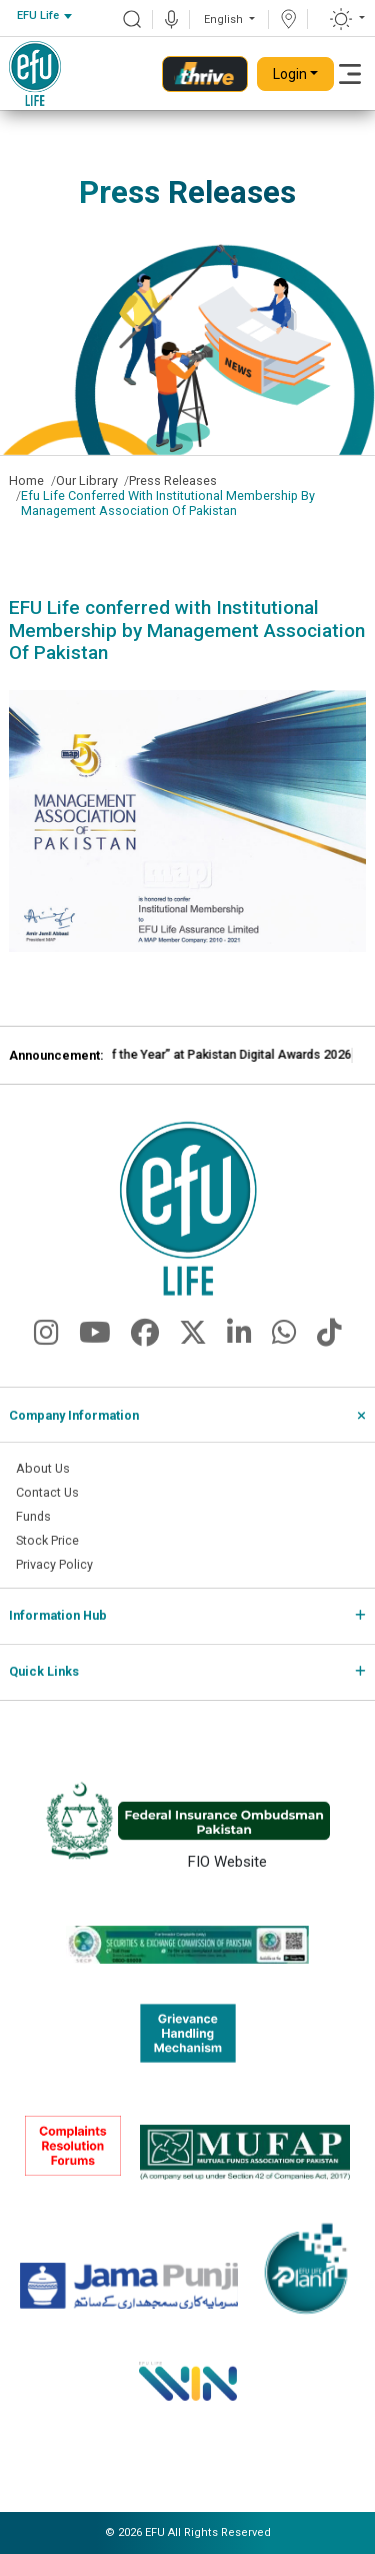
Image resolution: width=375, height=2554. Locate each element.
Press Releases (173, 481)
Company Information (74, 1444)
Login (290, 74)
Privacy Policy (54, 1593)
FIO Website (227, 1889)
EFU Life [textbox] (38, 15)
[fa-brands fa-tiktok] (329, 1368)
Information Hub (58, 1645)
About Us (43, 1498)
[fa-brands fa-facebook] (145, 1368)
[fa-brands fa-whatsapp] (284, 1368)
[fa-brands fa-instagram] (46, 1368)
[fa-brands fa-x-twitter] (193, 1368)
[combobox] (44, 16)
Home (26, 481)
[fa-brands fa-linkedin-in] (239, 1368)
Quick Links (44, 1701)
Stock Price (47, 1569)
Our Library (87, 481)
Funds (33, 1545)
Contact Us (47, 1522)
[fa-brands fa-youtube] (95, 1368)
